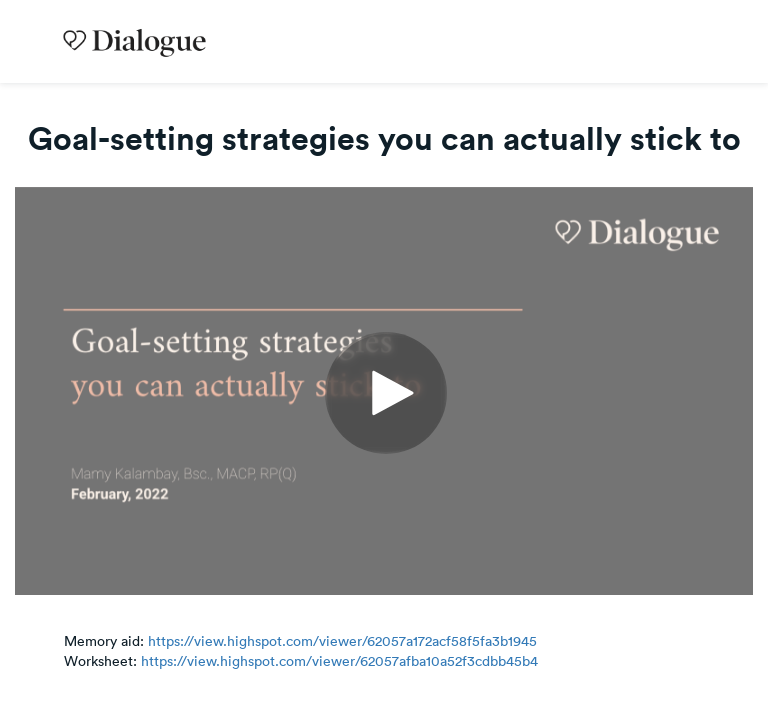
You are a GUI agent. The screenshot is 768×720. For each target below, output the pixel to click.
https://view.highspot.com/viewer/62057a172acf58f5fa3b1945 (342, 641)
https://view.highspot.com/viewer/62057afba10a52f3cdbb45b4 (339, 661)
